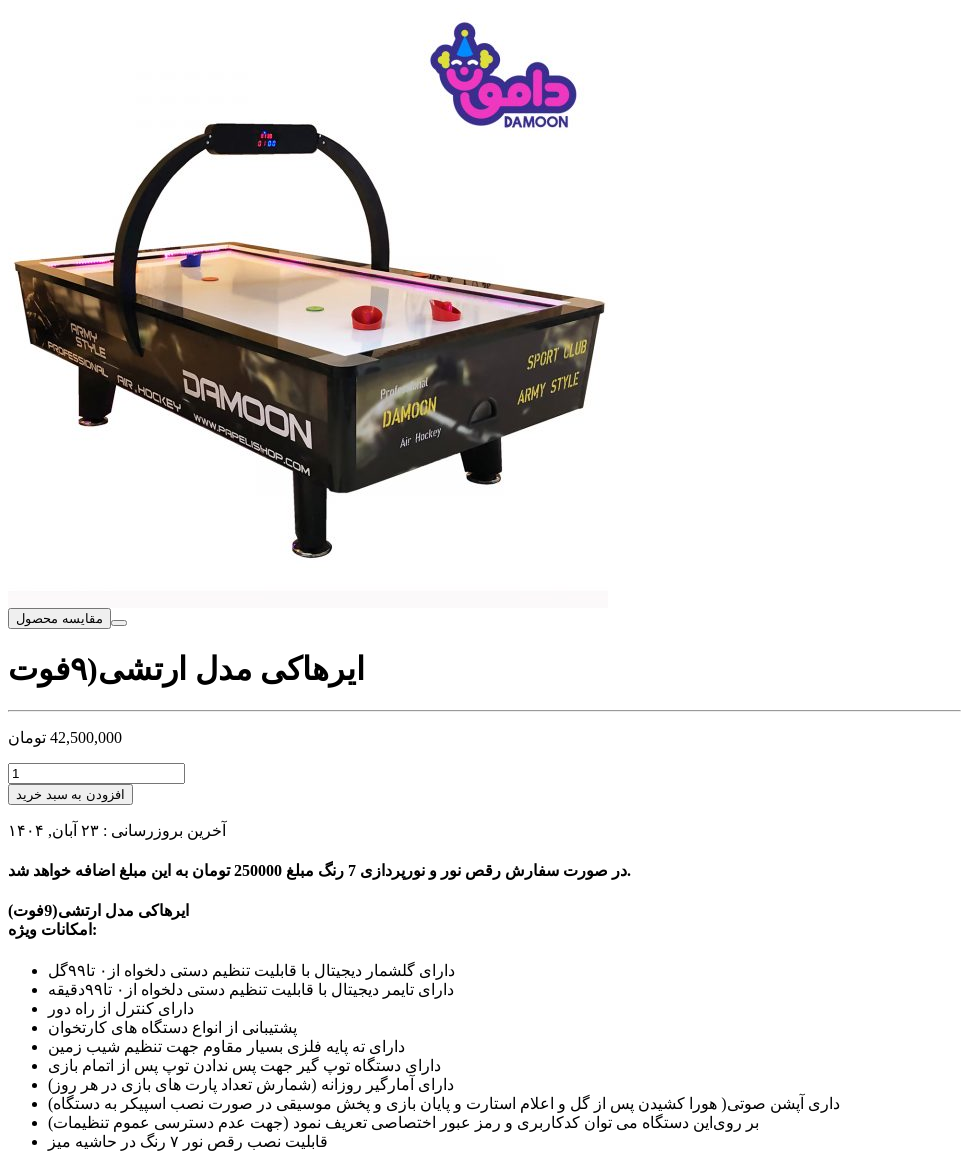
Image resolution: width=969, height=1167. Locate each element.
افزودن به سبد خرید (70, 794)
